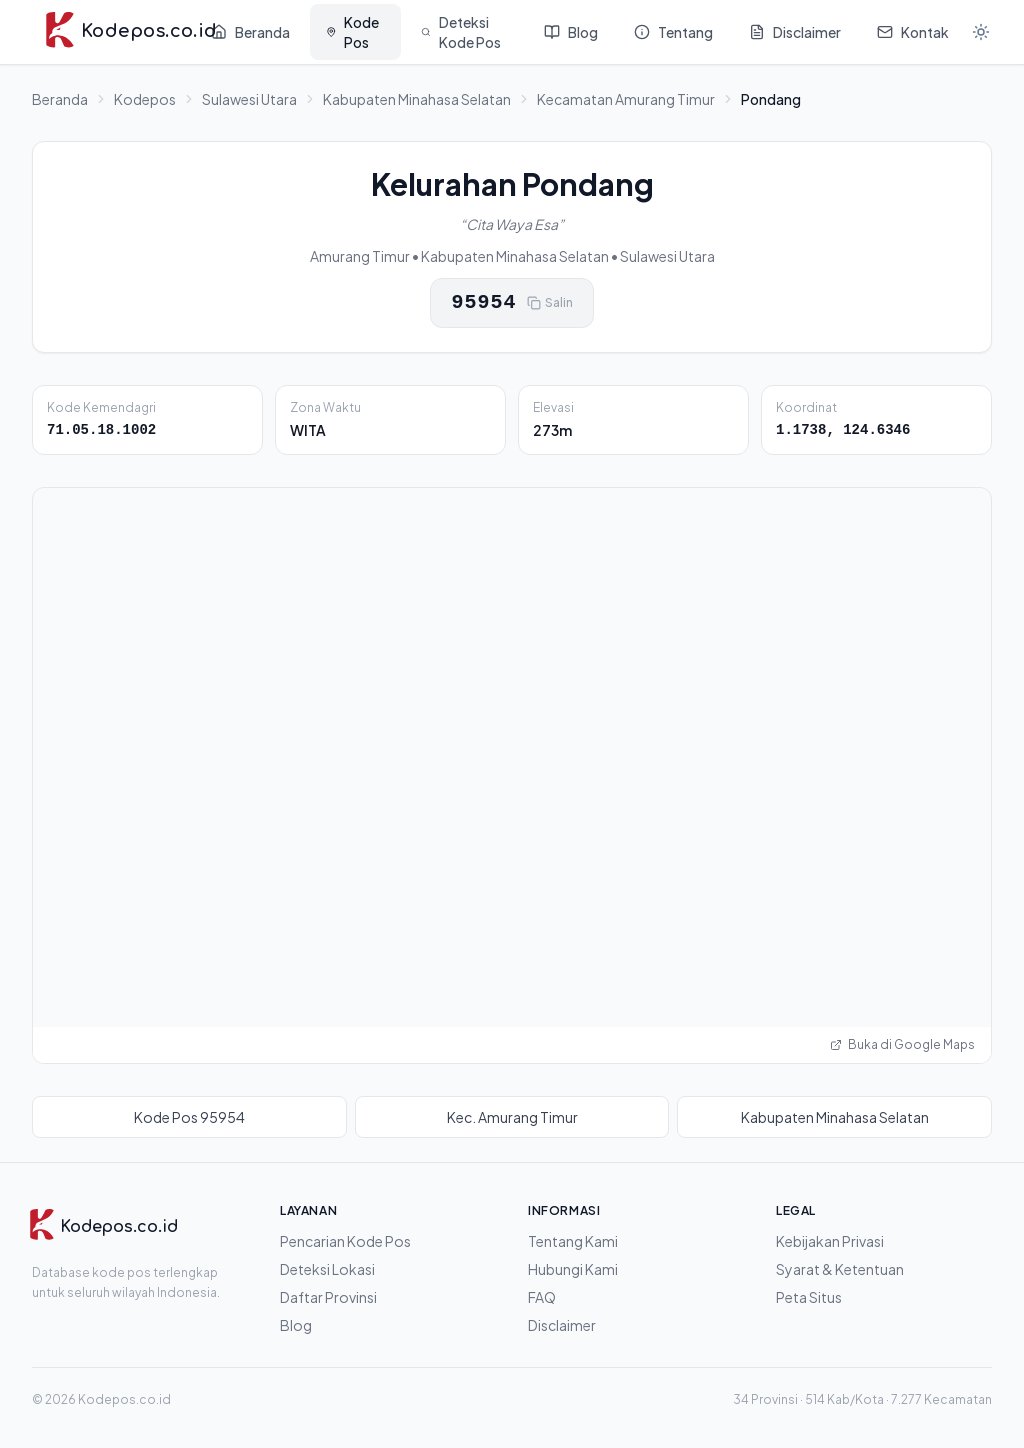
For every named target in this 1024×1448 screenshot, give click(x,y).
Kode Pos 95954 (189, 1117)
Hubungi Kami (573, 1269)
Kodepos (145, 99)
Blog (296, 1325)
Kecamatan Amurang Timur (626, 99)
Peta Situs (809, 1297)
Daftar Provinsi (328, 1297)
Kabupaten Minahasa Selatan (417, 99)
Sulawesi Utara (249, 99)
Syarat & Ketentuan (840, 1269)
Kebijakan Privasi (830, 1241)
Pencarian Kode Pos (345, 1241)
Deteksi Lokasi (327, 1269)
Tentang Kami (573, 1241)
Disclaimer (562, 1325)
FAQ (542, 1297)
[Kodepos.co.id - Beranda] (113, 32)
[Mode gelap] (980, 32)
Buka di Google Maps (902, 1044)
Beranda (60, 99)
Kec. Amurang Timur (512, 1117)
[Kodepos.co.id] (103, 1227)
